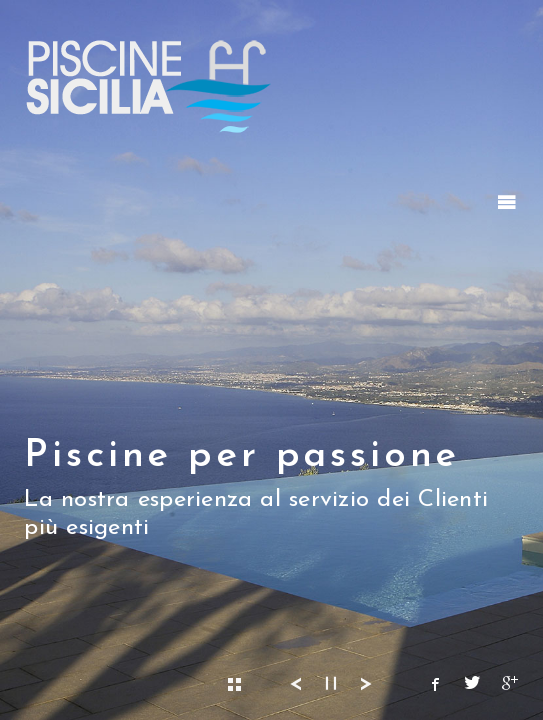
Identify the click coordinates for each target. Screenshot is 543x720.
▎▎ (334, 684)
